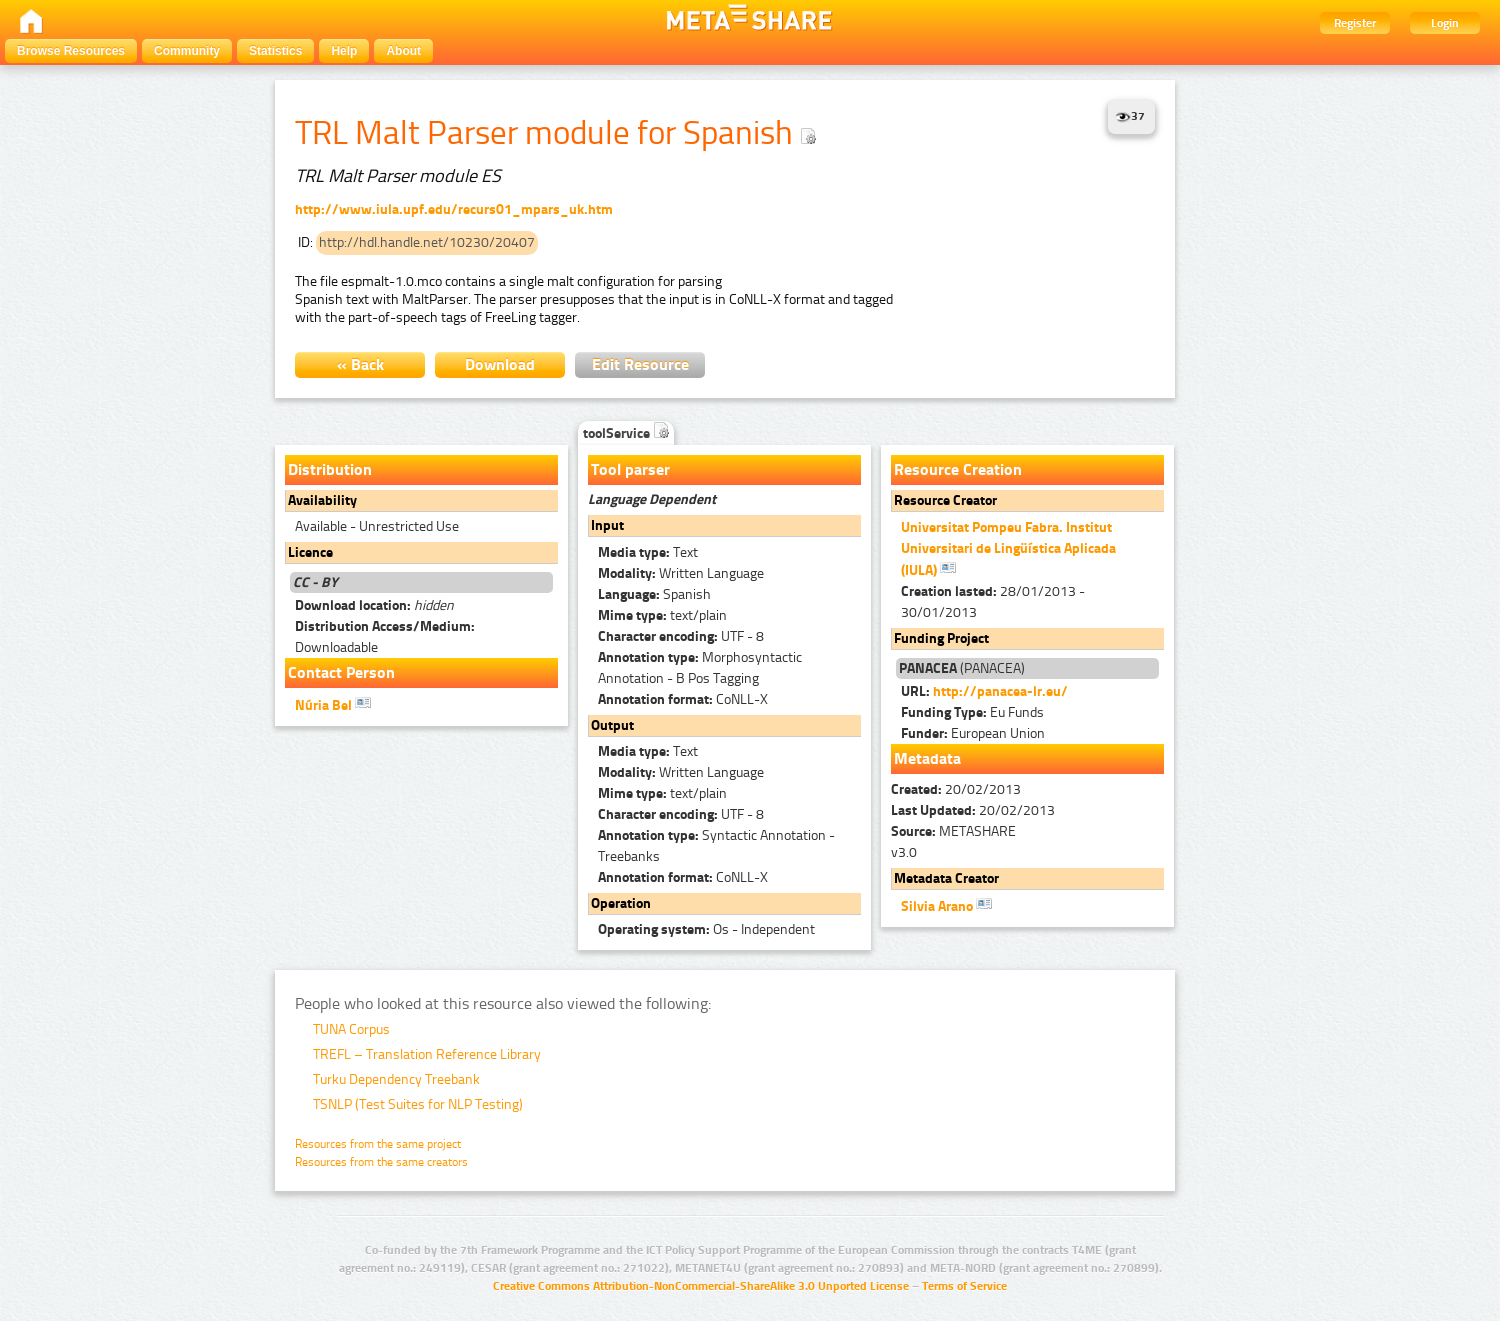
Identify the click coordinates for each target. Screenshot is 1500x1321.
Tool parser (630, 469)
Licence (310, 552)
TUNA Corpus (351, 1029)
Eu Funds (972, 712)
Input (607, 525)
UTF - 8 (681, 636)
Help (344, 51)
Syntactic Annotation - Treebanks (716, 846)
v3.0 (904, 852)
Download (500, 364)
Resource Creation (958, 469)
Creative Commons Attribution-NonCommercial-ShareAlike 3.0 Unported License (701, 1286)
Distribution (330, 469)
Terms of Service (964, 1286)
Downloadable (385, 637)
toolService (626, 433)
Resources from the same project (378, 1144)
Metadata (927, 758)
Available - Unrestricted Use (377, 526)
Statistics (275, 51)
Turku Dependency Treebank (396, 1079)
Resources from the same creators (381, 1162)
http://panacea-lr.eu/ (1000, 691)
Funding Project (941, 638)
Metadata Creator (946, 878)
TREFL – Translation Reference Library (427, 1054)
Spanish (654, 594)
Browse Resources (71, 51)
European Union (973, 733)
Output (612, 725)
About (403, 51)
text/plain (662, 615)
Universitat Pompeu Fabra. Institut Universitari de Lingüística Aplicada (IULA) (1008, 549)
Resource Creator (945, 500)
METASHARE (953, 831)
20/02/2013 (956, 789)
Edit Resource (640, 364)
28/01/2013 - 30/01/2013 (993, 602)
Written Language (681, 573)
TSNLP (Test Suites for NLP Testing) (418, 1104)
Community (187, 51)
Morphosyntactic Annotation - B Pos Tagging (700, 668)
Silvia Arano (946, 905)
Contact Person (341, 672)
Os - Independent (706, 929)
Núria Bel (333, 704)
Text (648, 552)
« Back (360, 364)
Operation (621, 903)
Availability (322, 500)
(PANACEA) (962, 668)
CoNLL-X (683, 699)
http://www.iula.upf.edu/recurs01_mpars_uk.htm (454, 209)
